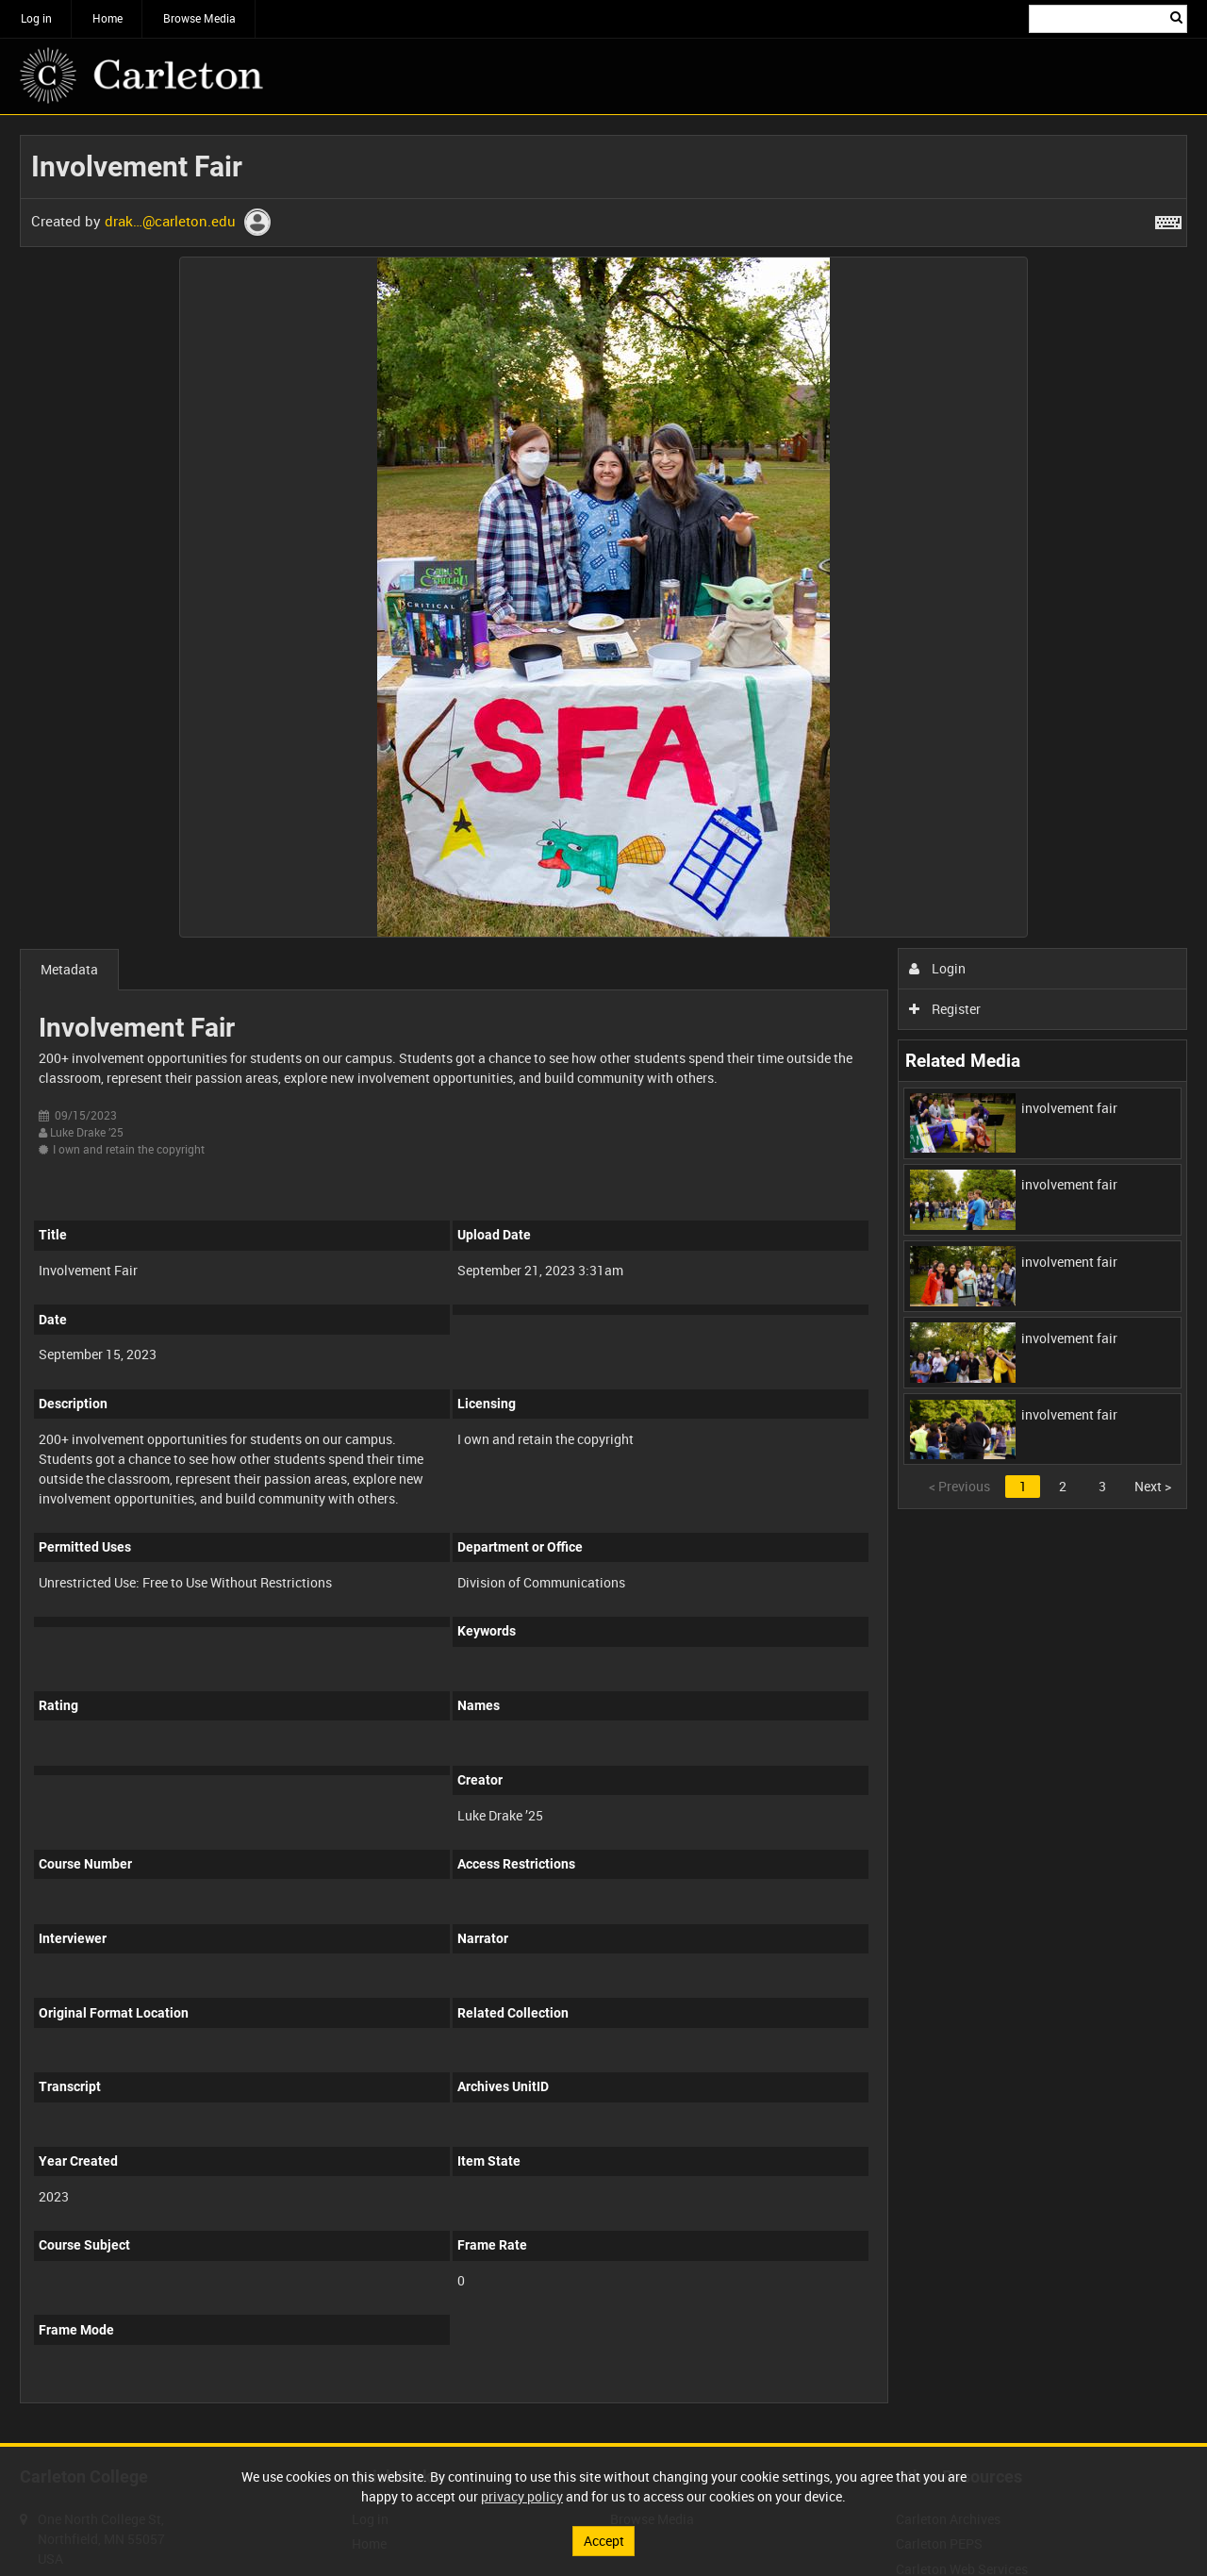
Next (1152, 1486)
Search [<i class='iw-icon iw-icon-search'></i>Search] (1176, 17)
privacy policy (522, 2496)
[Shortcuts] (1168, 219)
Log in (36, 17)
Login (938, 968)
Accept (604, 2541)
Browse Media (199, 17)
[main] (603, 1279)
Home (107, 17)
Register (945, 1009)
